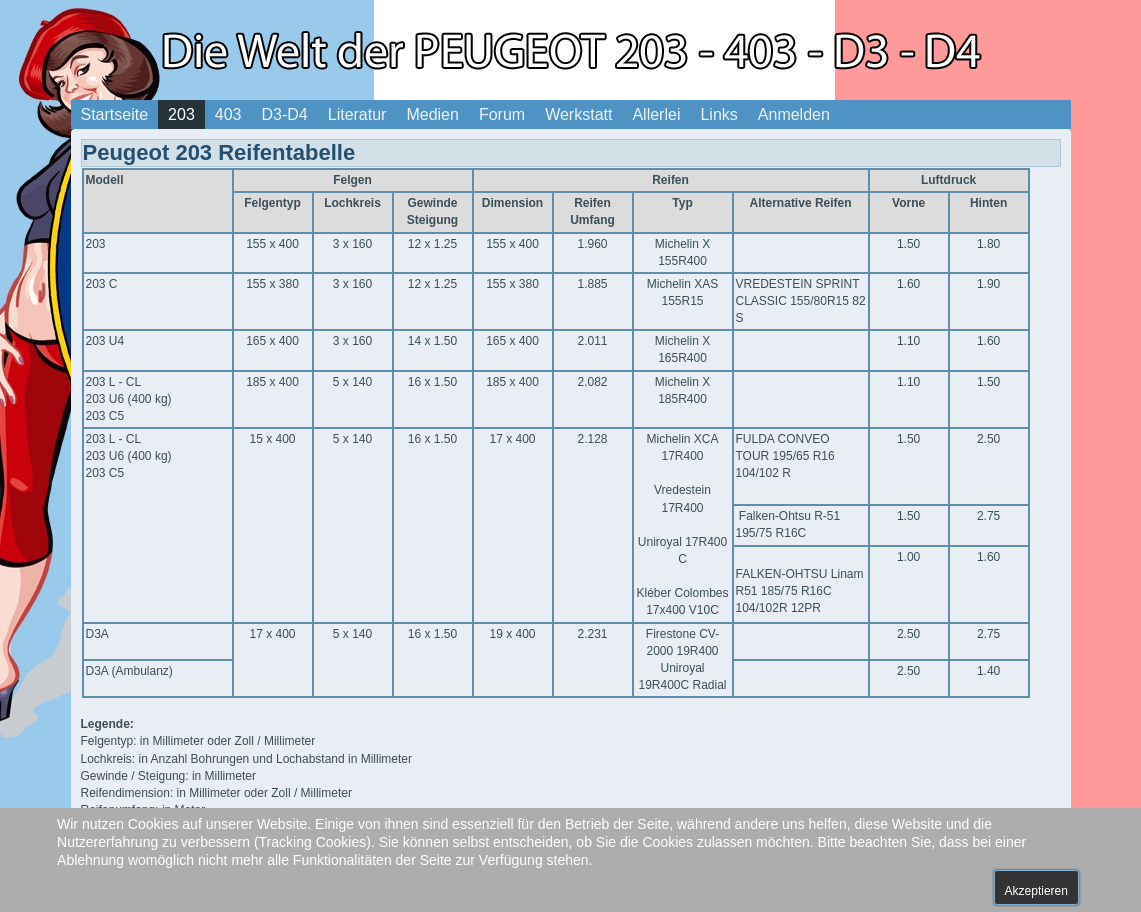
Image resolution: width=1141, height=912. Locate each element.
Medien (432, 114)
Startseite (115, 114)
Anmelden (794, 114)
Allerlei (656, 114)
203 (181, 114)
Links (718, 114)
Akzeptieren (1036, 891)
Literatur (357, 114)
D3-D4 (285, 114)
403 (228, 114)
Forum (502, 114)
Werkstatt (578, 114)
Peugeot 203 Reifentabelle (219, 152)
